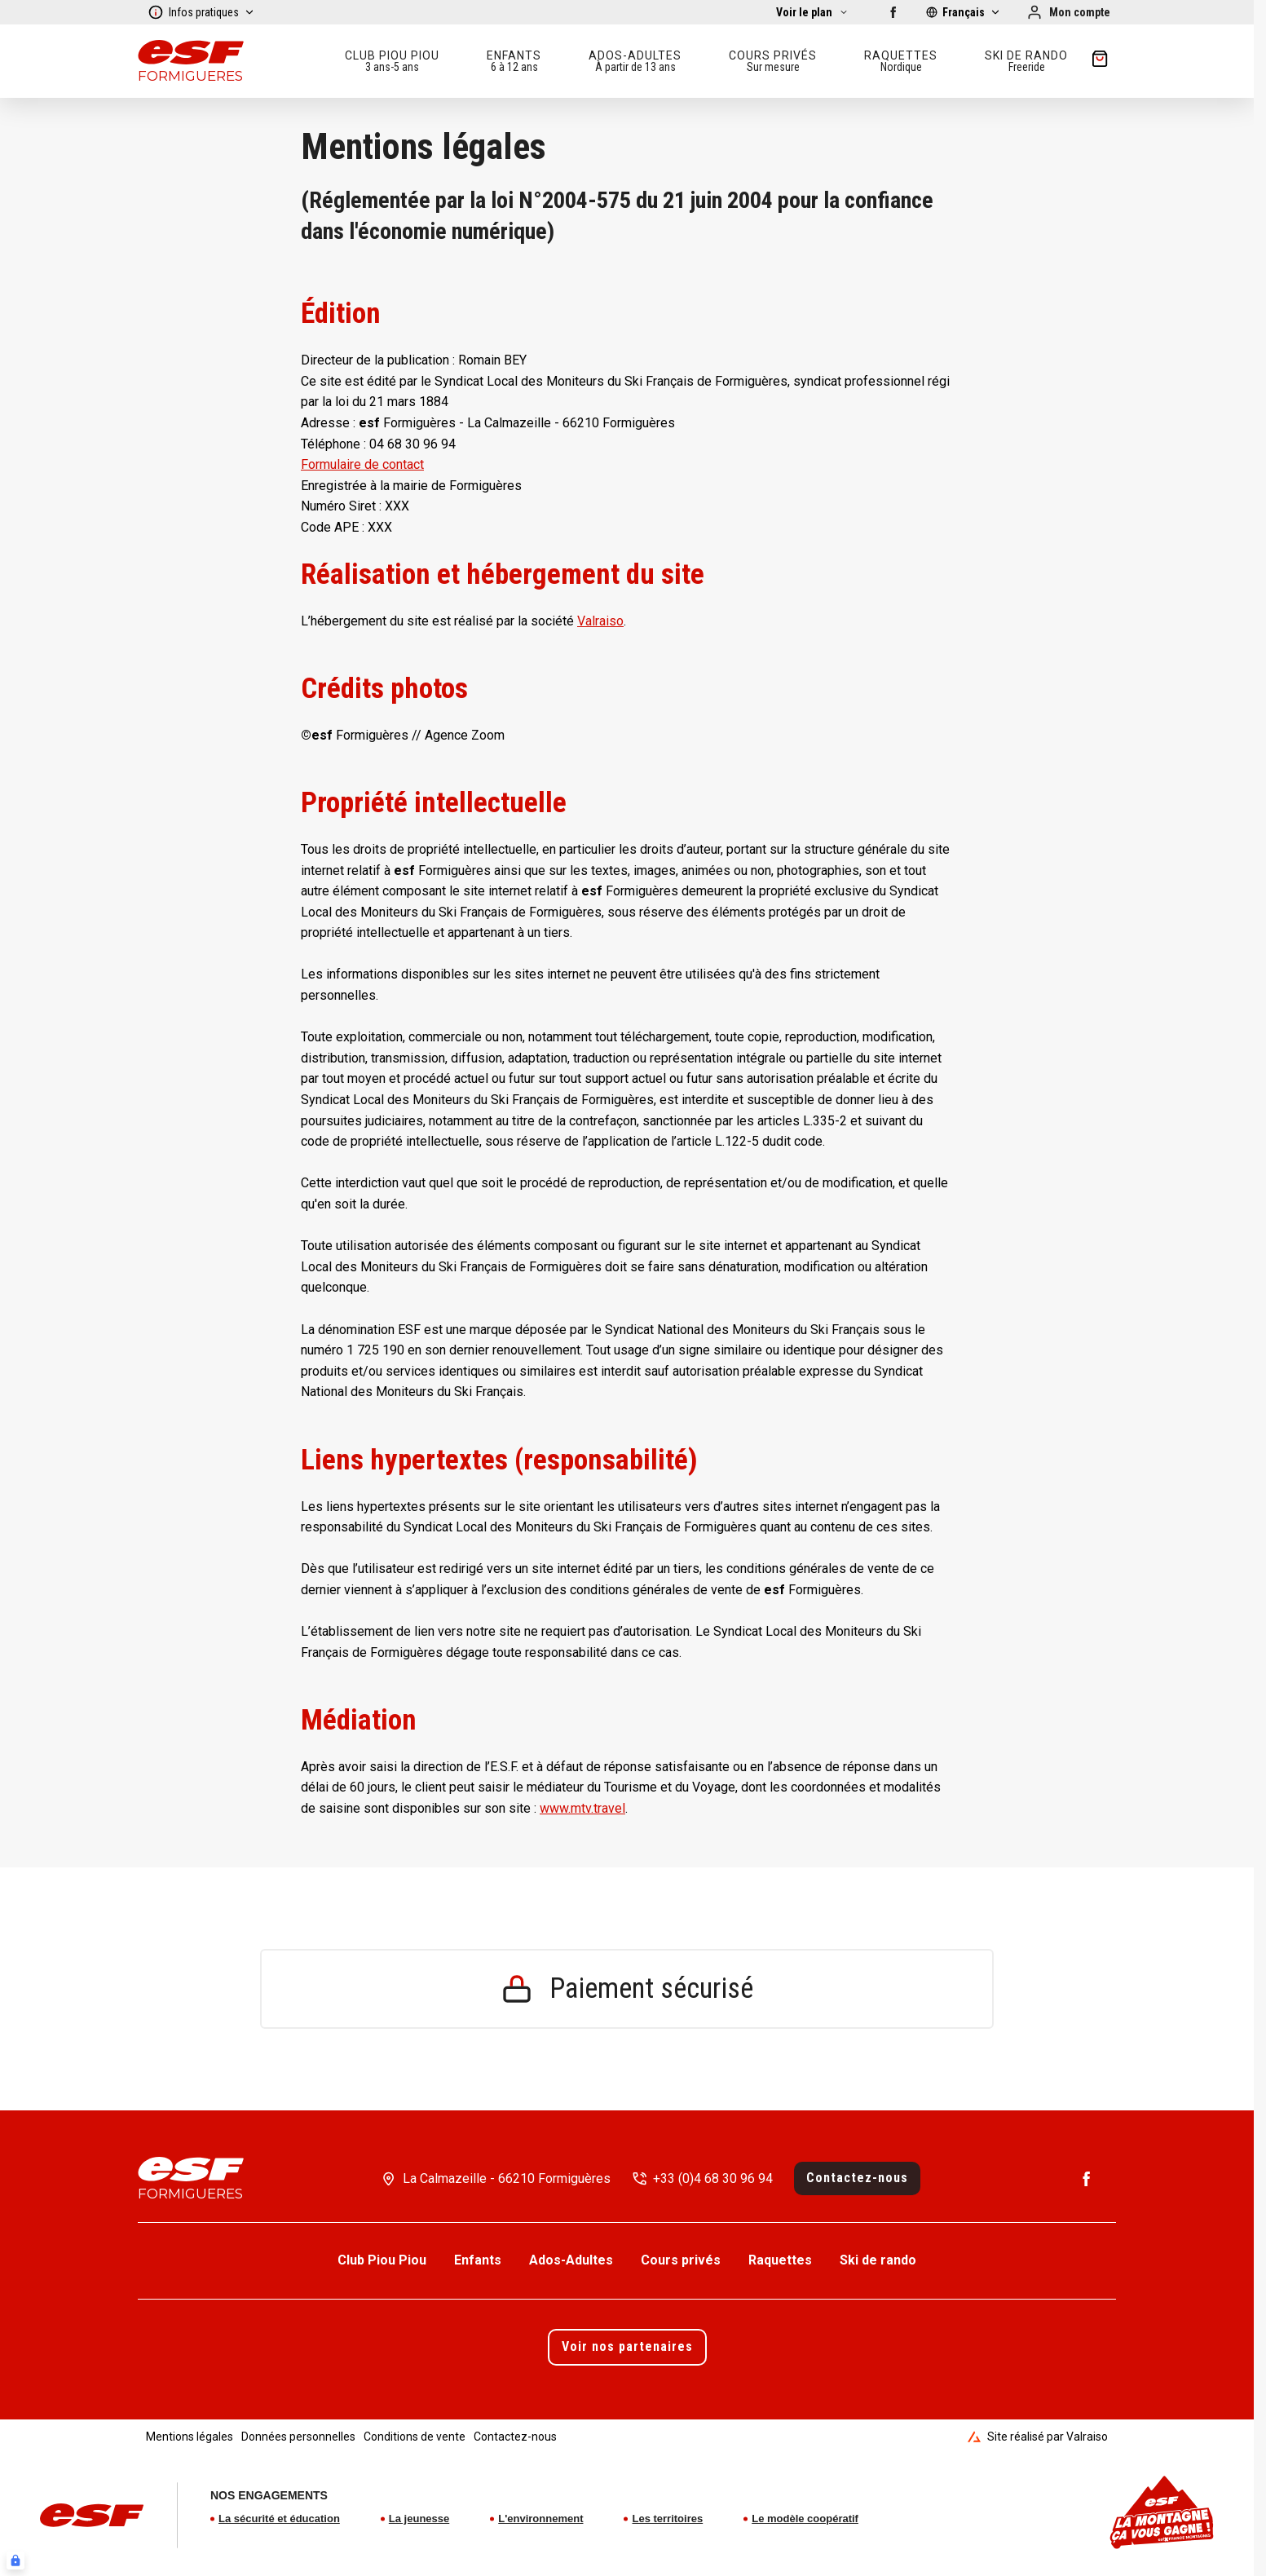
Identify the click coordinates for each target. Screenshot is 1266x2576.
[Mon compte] (1068, 12)
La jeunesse (419, 2518)
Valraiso (600, 621)
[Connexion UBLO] (15, 2560)
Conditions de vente (414, 2436)
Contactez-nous (857, 2177)
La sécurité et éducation (279, 2518)
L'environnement (540, 2518)
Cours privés (681, 2260)
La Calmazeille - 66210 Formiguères (507, 2178)
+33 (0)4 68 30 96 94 (713, 2178)
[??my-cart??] (1099, 61)
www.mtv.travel (582, 1808)
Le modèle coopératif (805, 2518)
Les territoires (667, 2518)
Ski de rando (878, 2260)
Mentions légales (189, 2436)
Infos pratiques (201, 12)
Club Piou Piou (381, 2260)
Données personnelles (298, 2436)
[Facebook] (893, 12)
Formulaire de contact (362, 464)
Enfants (477, 2260)
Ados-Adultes (571, 2260)
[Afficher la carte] (812, 12)
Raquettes (780, 2260)
